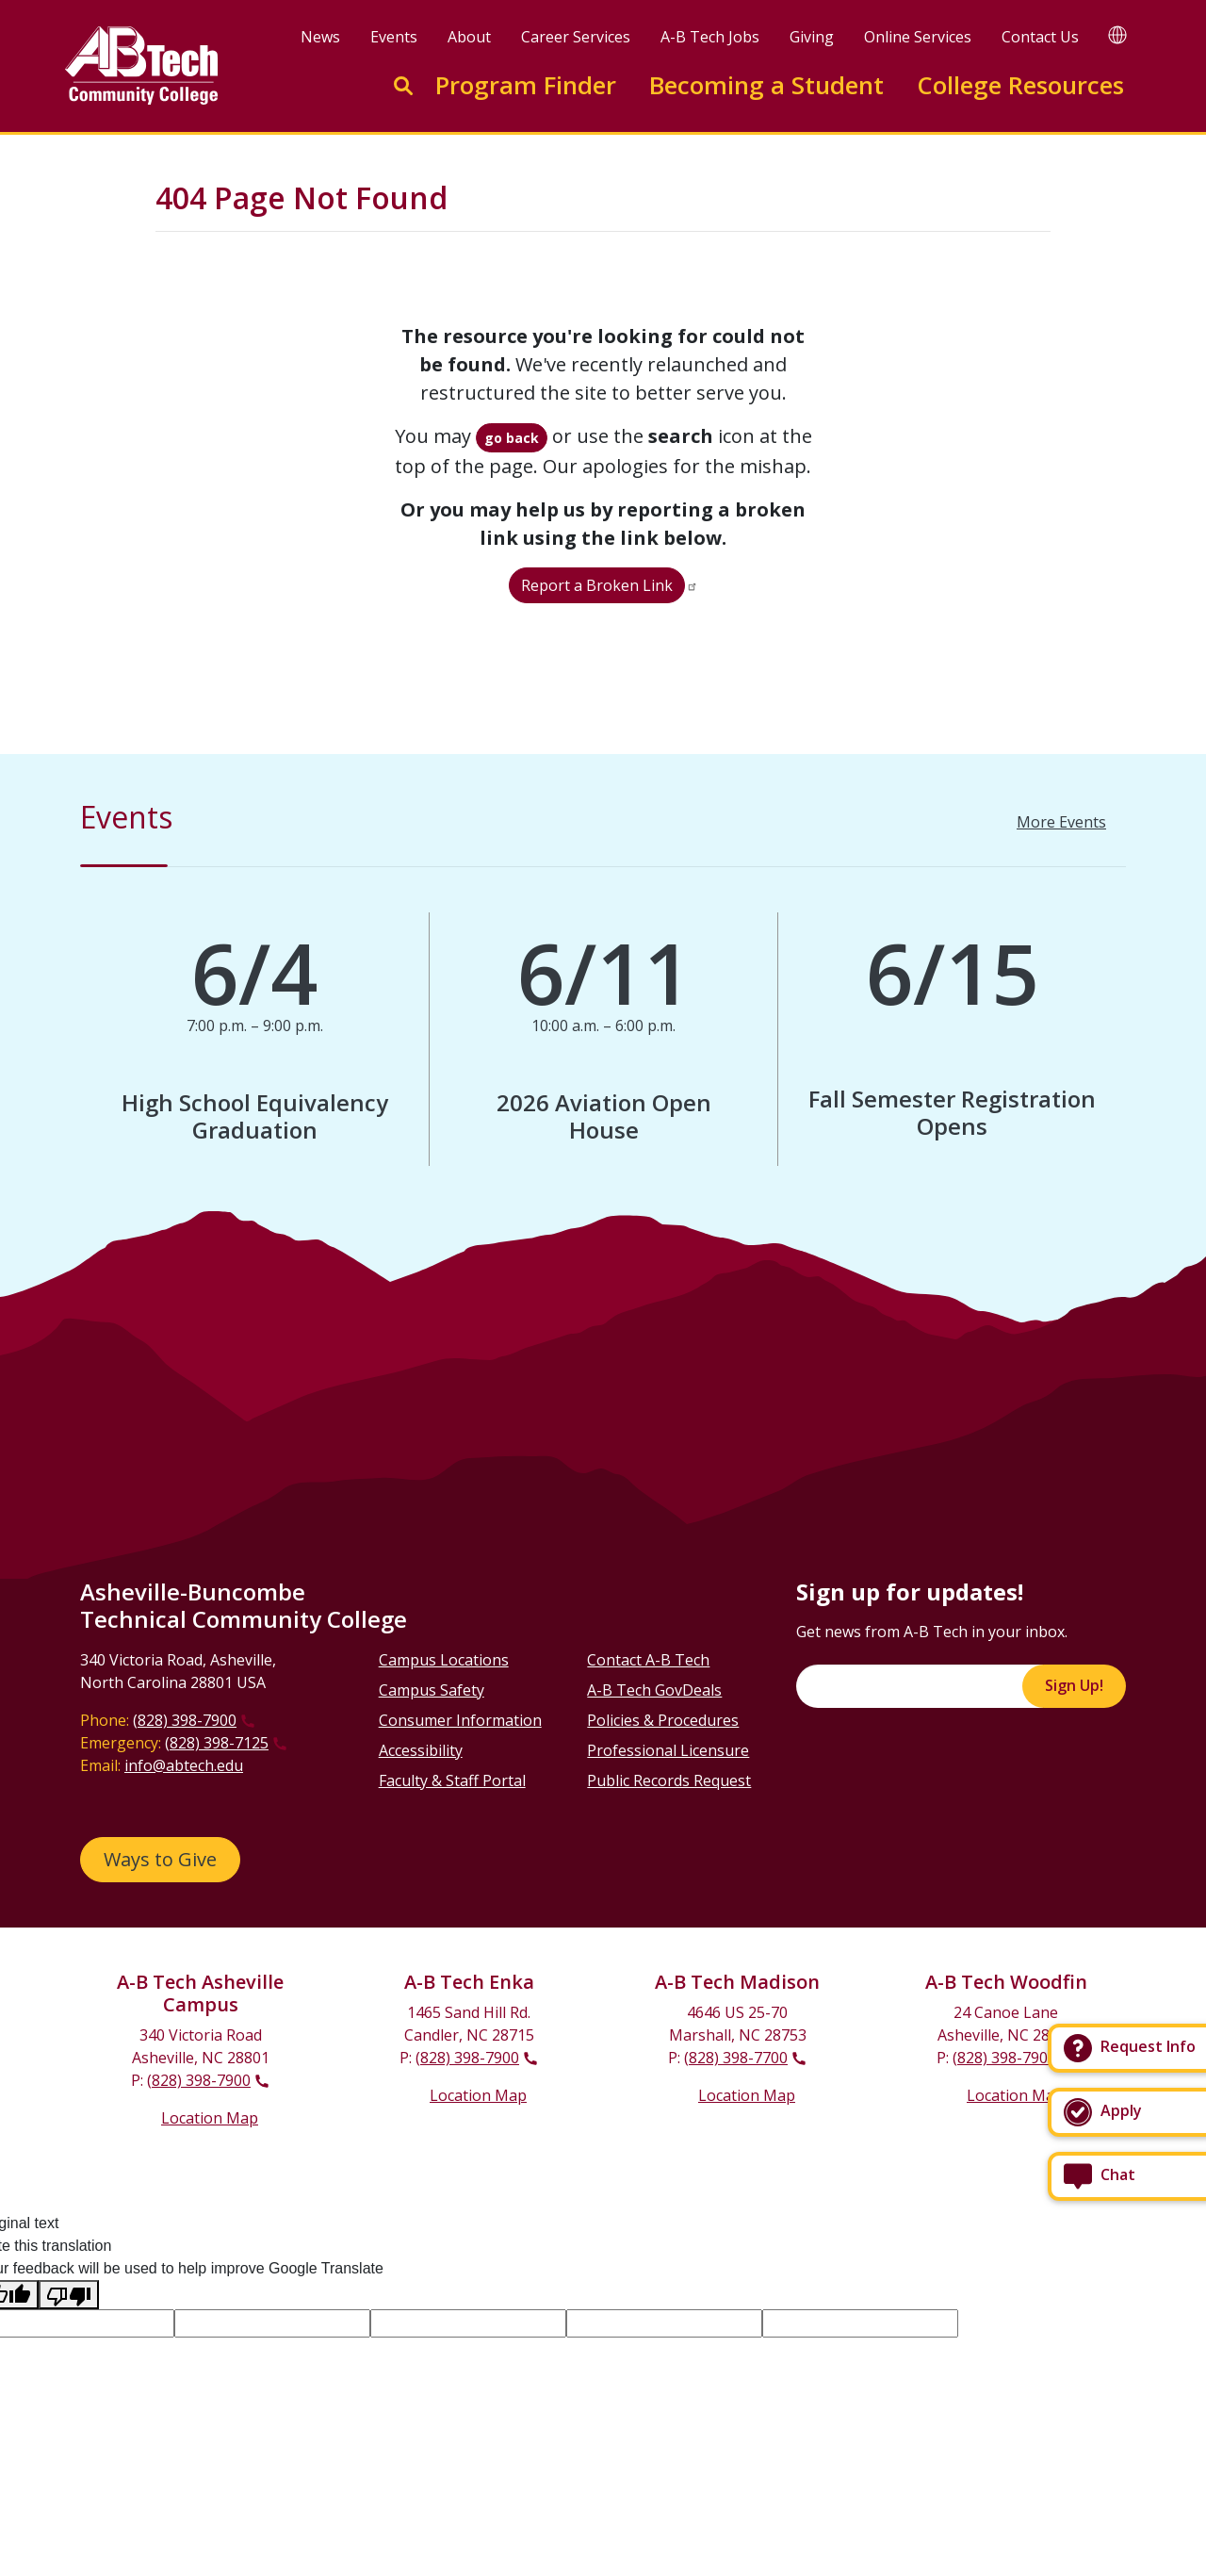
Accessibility (421, 1750)
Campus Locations (444, 1659)
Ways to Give (160, 1859)
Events (393, 36)
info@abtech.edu (183, 1765)
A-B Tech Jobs (709, 36)
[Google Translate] (1117, 34)
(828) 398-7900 (184, 1720)
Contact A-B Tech (648, 1659)
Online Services (917, 36)
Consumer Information (460, 1720)
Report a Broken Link (597, 585)
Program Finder (525, 85)
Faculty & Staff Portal (452, 1780)
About (469, 36)
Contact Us (1040, 36)
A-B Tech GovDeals (654, 1690)
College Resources (1020, 85)
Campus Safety (431, 1690)
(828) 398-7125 (217, 1742)
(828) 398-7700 (736, 2057)
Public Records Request (669, 1780)
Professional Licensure (668, 1750)
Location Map (209, 2118)
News (320, 36)
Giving (812, 36)
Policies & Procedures (663, 1720)
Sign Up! (1074, 1685)
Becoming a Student (766, 85)
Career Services (575, 36)
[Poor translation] (69, 2294)
